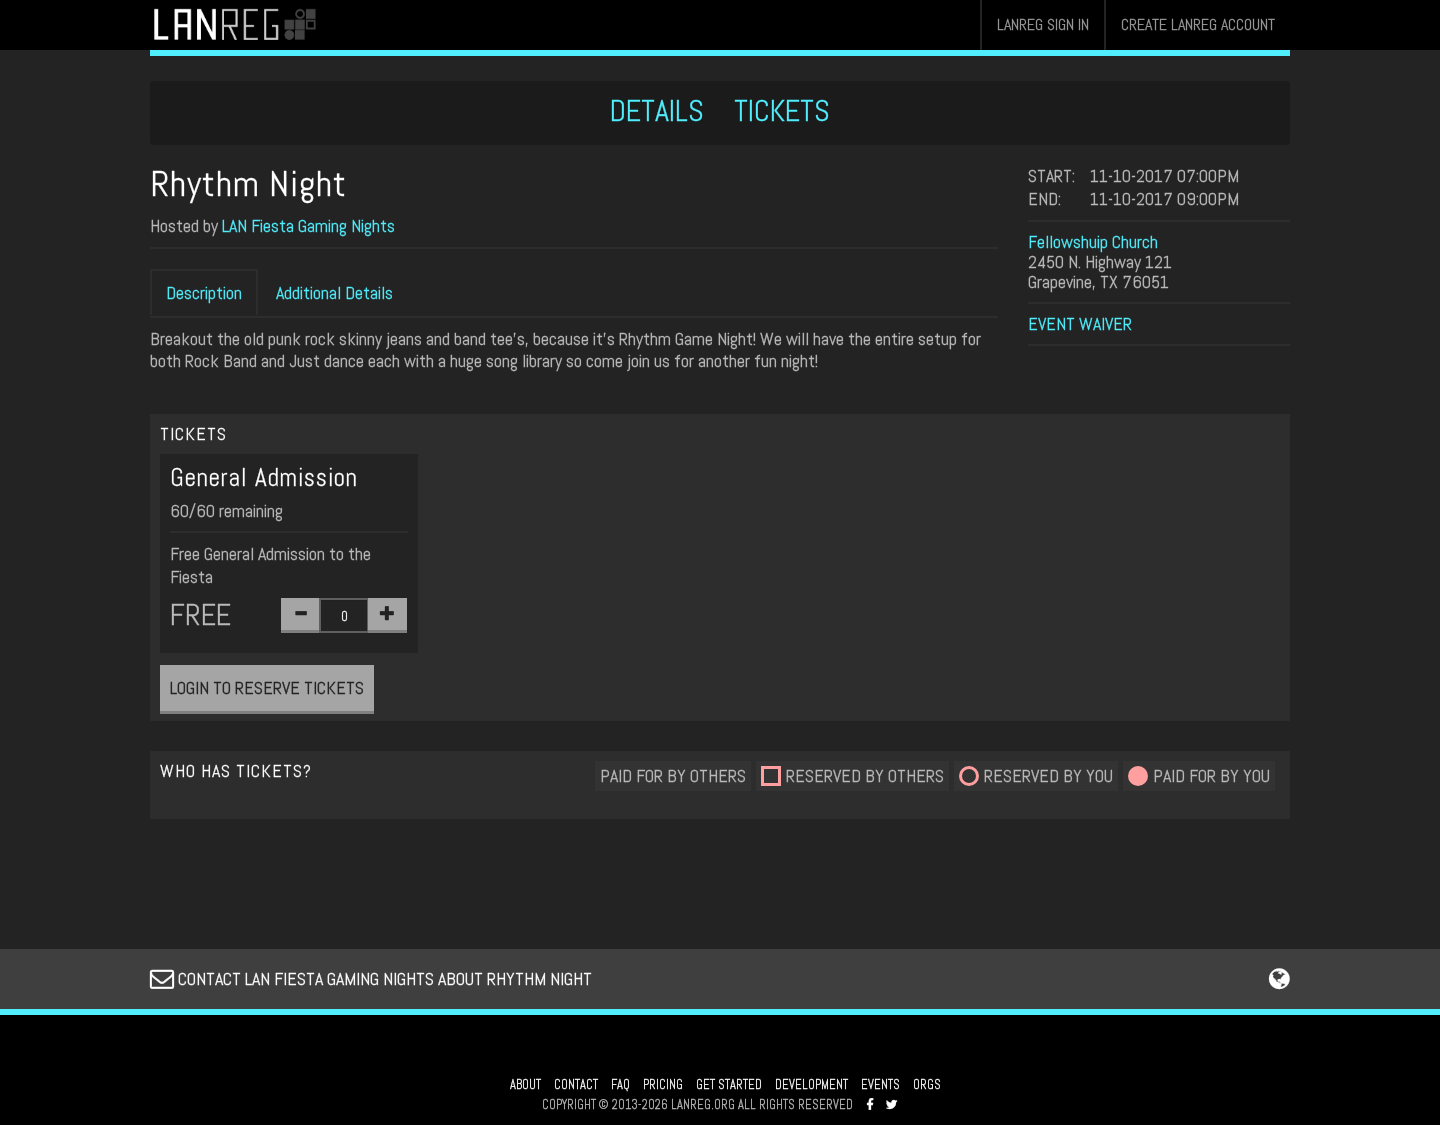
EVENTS (880, 1085)
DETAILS (657, 111)
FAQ (620, 1085)
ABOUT (525, 1085)
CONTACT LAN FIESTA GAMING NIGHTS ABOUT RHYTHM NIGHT (371, 978)
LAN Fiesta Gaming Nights (308, 225)
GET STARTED (729, 1085)
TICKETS (782, 111)
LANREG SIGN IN (1043, 24)
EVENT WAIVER (1080, 323)
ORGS (927, 1085)
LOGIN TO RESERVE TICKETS (267, 687)
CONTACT (576, 1085)
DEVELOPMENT (811, 1085)
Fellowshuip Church (1093, 241)
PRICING (663, 1085)
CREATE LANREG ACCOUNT (1198, 24)
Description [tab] (204, 292)
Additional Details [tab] (334, 292)
